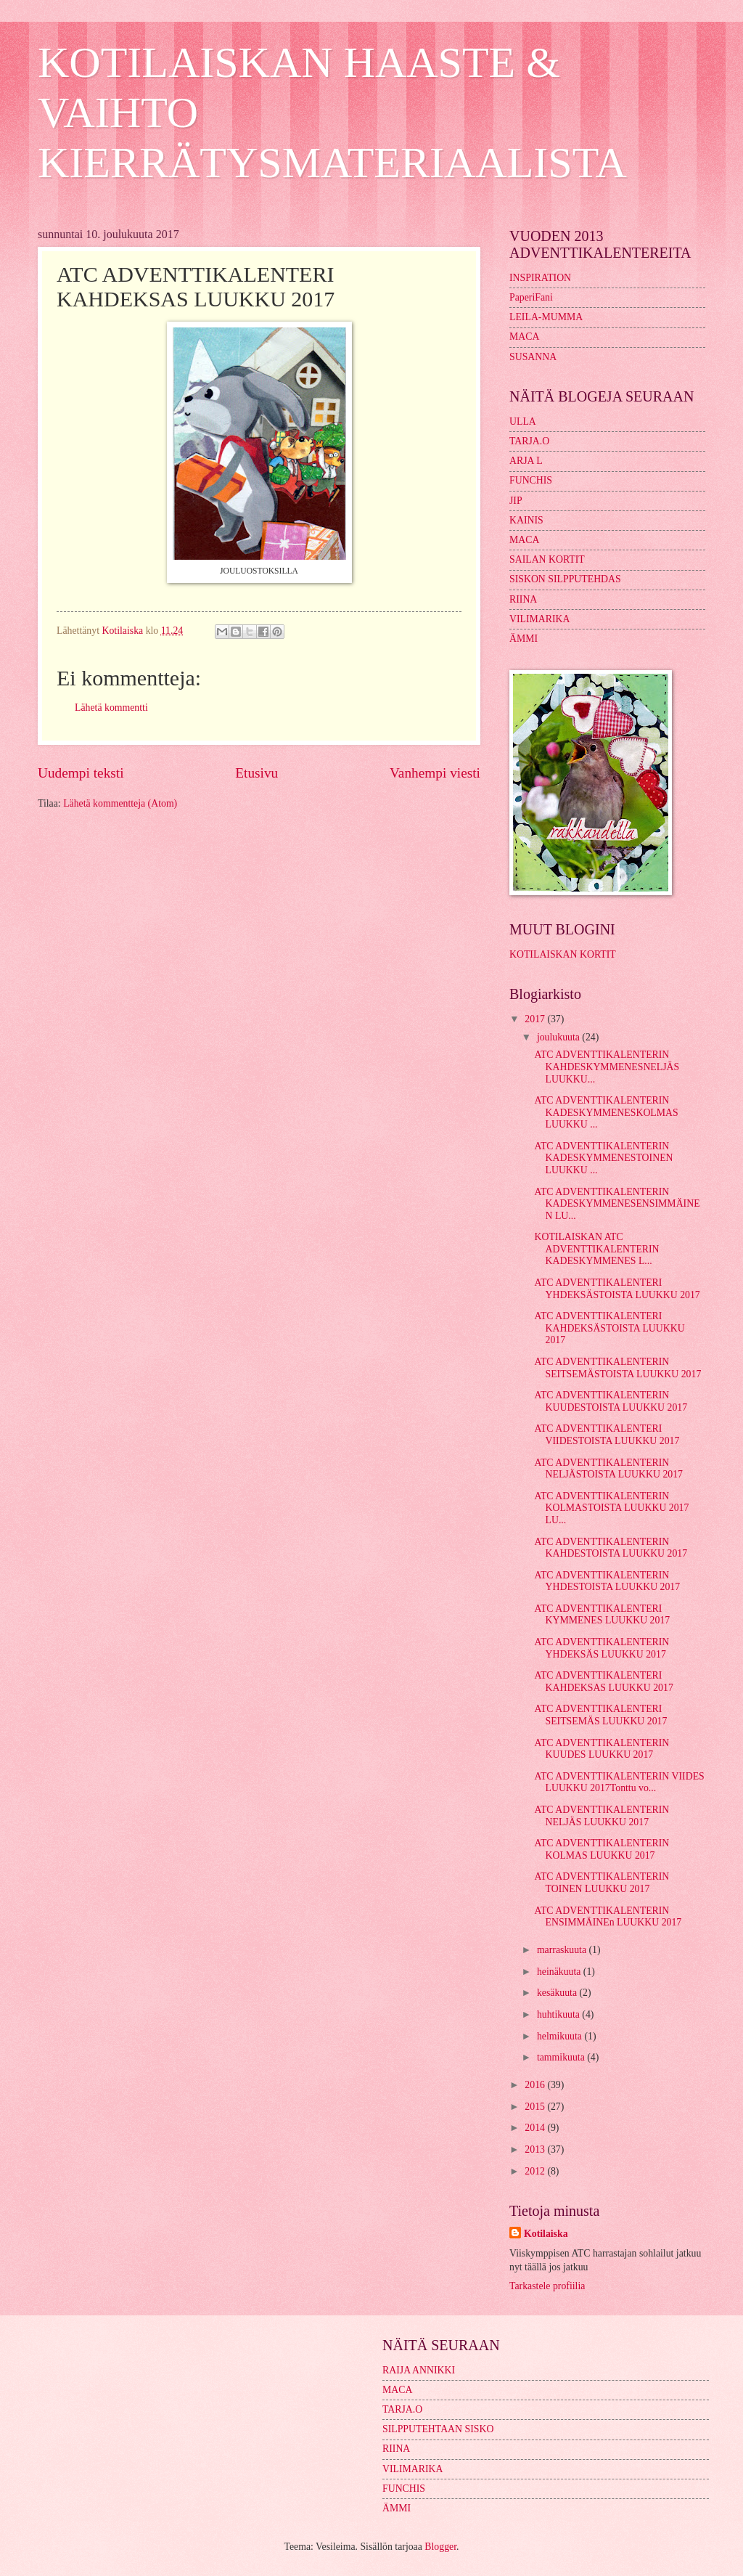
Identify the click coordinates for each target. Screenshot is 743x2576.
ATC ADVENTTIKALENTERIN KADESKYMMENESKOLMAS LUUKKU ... (606, 1112)
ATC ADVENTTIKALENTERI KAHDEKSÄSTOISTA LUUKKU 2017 (609, 1328)
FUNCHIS (530, 480)
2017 (536, 1019)
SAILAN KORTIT (547, 559)
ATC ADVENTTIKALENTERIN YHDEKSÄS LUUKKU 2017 (601, 1648)
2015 (536, 2106)
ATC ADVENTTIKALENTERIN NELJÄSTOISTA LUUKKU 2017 (608, 1468)
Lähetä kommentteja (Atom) (120, 803)
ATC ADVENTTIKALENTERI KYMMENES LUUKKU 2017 (602, 1614)
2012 (536, 2171)
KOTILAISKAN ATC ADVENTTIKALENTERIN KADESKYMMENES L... (596, 1248)
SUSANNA (533, 356)
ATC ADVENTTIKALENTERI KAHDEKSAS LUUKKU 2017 (603, 1681)
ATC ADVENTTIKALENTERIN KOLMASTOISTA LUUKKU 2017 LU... (611, 1508)
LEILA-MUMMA (546, 316)
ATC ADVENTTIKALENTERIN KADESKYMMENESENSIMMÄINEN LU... (616, 1203)
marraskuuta (563, 1949)
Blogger (440, 2546)
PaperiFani (531, 297)
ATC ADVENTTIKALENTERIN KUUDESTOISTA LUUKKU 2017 (610, 1401)
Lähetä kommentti (111, 707)
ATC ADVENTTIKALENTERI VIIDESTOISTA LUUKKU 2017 (606, 1434)
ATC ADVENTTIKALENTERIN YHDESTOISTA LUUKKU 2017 (607, 1581)
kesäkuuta (558, 1992)
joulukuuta (559, 1037)
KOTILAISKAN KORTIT (562, 954)
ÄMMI (523, 638)
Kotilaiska (546, 2233)
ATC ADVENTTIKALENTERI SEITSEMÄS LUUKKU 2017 (600, 1715)
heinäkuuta (560, 1971)
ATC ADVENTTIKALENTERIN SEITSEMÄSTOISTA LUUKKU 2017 (617, 1367)
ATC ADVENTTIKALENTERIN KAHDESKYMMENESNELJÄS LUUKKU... (606, 1066)
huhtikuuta (559, 2014)
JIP (515, 500)
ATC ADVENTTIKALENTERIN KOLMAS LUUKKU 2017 (601, 1849)
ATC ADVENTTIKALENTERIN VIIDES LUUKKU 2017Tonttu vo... (619, 1782)
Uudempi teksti (81, 772)
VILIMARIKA (539, 619)
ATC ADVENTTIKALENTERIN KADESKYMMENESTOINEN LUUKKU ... (603, 1158)
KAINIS (526, 520)
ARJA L (526, 460)
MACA (524, 336)
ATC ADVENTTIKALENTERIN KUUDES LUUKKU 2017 (601, 1749)
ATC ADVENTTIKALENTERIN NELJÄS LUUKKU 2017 (601, 1815)
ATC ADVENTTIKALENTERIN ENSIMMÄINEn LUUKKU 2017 (607, 1916)
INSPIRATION (540, 277)
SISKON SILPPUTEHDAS (565, 579)
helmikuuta (561, 2036)
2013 (536, 2149)
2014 (536, 2127)
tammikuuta (562, 2057)
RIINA (523, 599)
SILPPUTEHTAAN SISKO (437, 2429)
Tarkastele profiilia (547, 2286)
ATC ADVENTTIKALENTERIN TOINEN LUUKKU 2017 (601, 1882)
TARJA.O (529, 441)
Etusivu (256, 772)
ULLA (522, 421)
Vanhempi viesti (435, 772)
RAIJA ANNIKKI (418, 2370)
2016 (536, 2084)
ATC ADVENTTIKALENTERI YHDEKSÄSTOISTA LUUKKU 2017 (616, 1288)
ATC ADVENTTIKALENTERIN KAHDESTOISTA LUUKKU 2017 (610, 1548)
